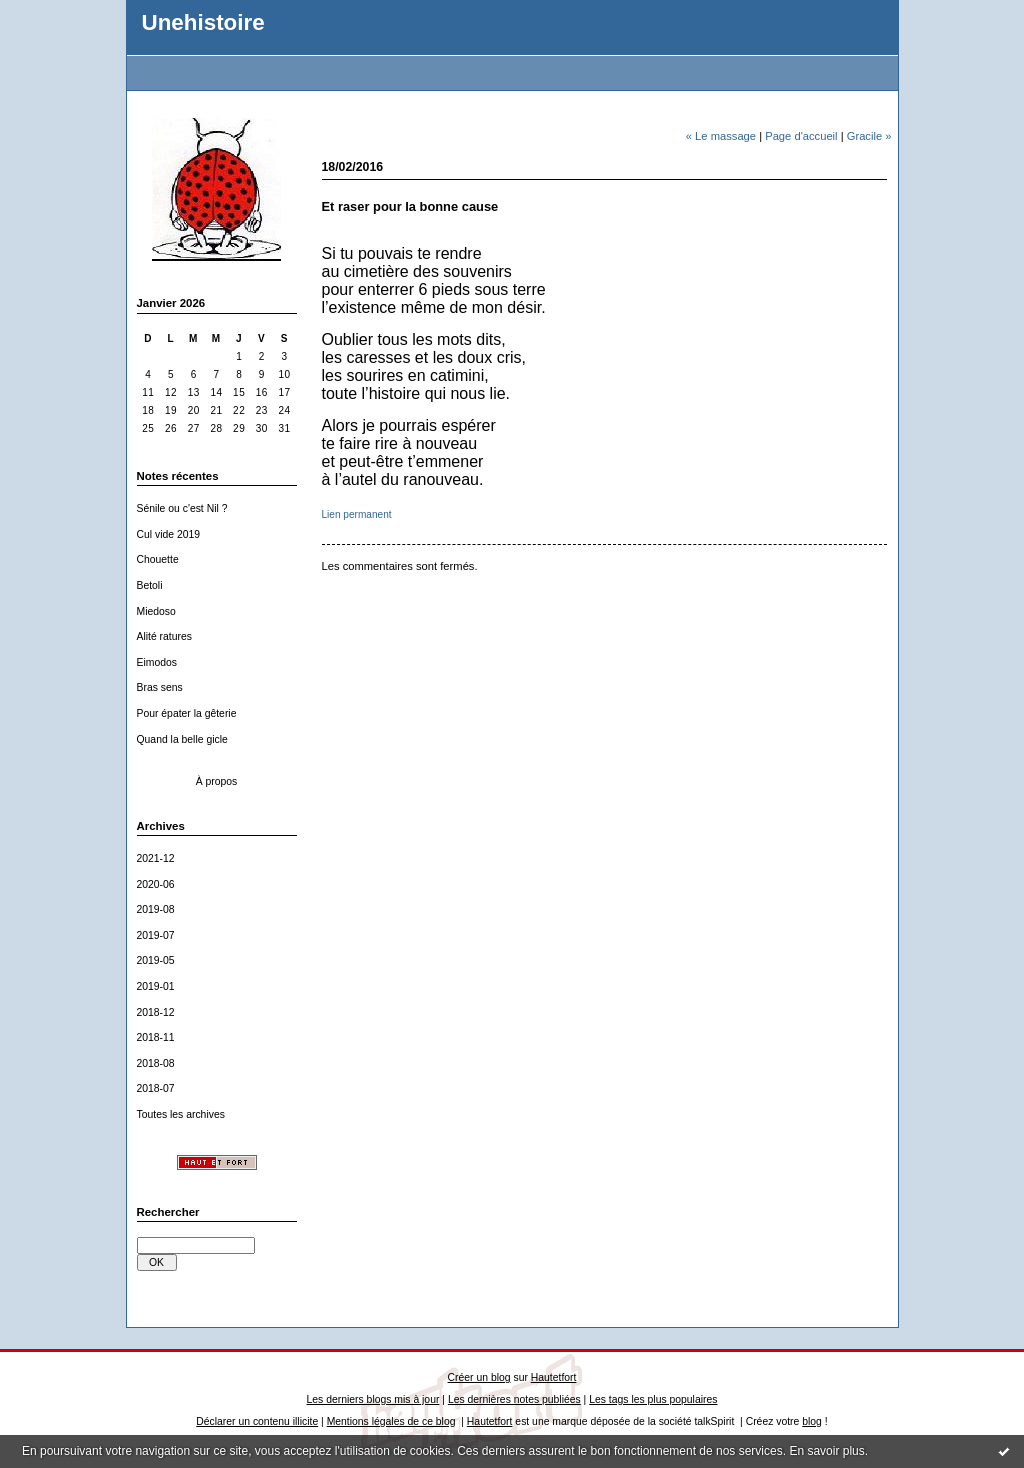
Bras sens (160, 687)
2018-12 (156, 1012)
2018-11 (156, 1037)
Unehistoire (203, 22)
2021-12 (156, 858)
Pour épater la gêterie (187, 713)
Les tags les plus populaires (653, 1399)
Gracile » (869, 136)
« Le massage (721, 136)
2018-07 (156, 1088)
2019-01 (156, 986)
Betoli (150, 585)
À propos (217, 781)
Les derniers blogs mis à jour (373, 1399)
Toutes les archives (181, 1114)
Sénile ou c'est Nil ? (182, 508)
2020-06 (156, 884)
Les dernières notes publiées (514, 1399)
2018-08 (156, 1063)
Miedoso (156, 611)
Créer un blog (479, 1377)
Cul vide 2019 (169, 534)
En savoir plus (826, 1451)
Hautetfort (554, 1377)
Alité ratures (164, 636)
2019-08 (156, 909)
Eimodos (157, 662)
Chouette (158, 559)
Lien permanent (357, 514)
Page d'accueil (801, 136)
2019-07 (156, 935)
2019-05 (156, 960)
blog (812, 1421)
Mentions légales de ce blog (391, 1421)
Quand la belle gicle (182, 739)
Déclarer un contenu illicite (257, 1421)
